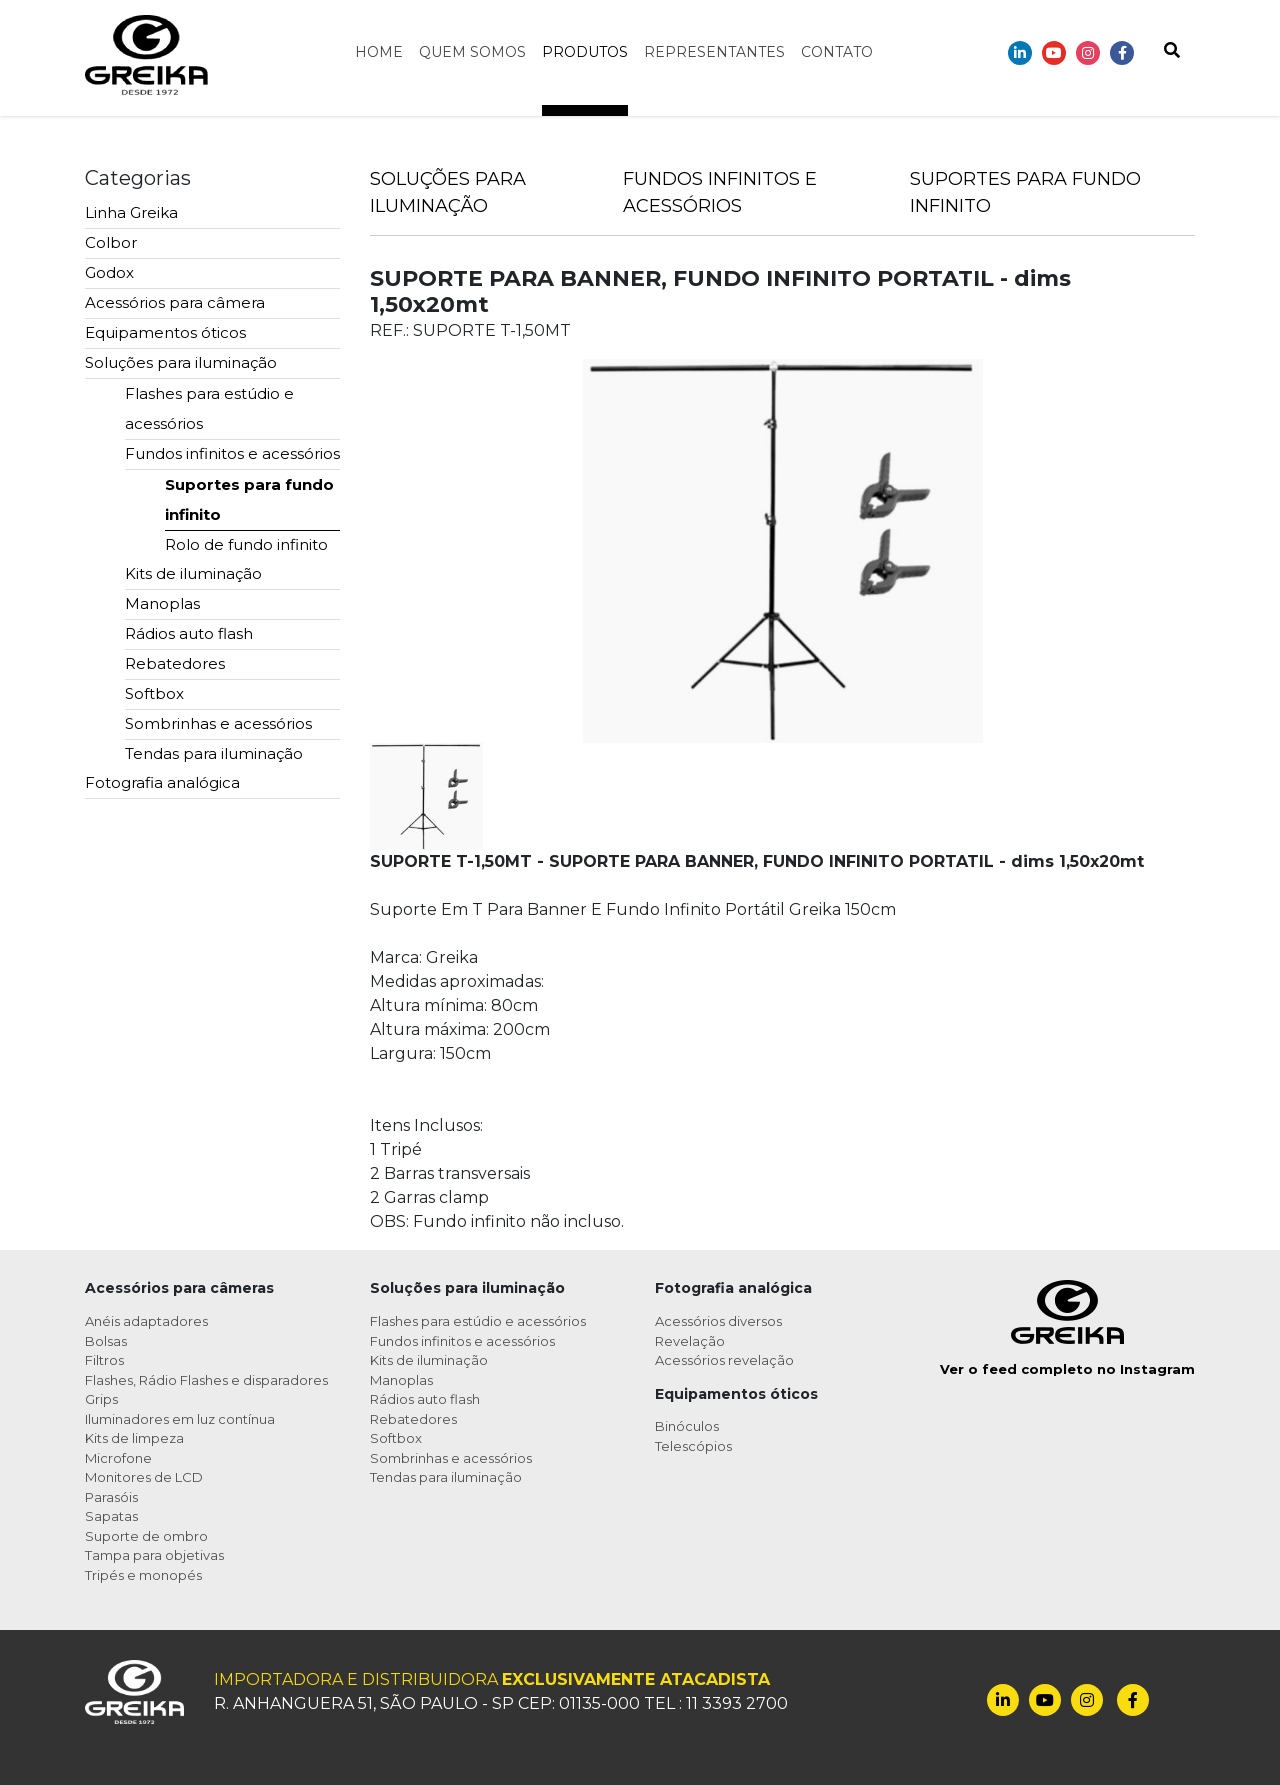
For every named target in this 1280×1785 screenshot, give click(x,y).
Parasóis (111, 1497)
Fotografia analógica (162, 782)
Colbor (111, 242)
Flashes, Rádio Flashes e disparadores (206, 1380)
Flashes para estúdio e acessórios (209, 408)
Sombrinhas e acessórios (218, 723)
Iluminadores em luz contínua (180, 1419)
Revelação (690, 1341)
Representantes (714, 52)
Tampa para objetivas (154, 1555)
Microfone (118, 1458)
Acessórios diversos (718, 1321)
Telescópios (693, 1446)
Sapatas (111, 1516)
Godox (109, 272)
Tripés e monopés (143, 1575)
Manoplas (162, 603)
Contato (837, 52)
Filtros (104, 1360)
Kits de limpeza (134, 1438)
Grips (101, 1399)
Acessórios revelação (724, 1360)
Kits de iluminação (193, 573)
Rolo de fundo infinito (246, 544)
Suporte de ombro (146, 1536)
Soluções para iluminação (181, 362)
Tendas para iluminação (214, 753)
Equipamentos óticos (165, 332)
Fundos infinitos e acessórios (232, 453)
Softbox (154, 693)
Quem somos (472, 52)
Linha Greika (131, 212)
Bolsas (106, 1341)
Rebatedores (175, 663)
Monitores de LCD (144, 1477)
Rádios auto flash (189, 633)
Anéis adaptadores (146, 1321)
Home (379, 52)
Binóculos (687, 1426)
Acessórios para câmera (175, 302)
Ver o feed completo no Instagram (1067, 1369)
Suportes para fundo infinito (249, 499)
